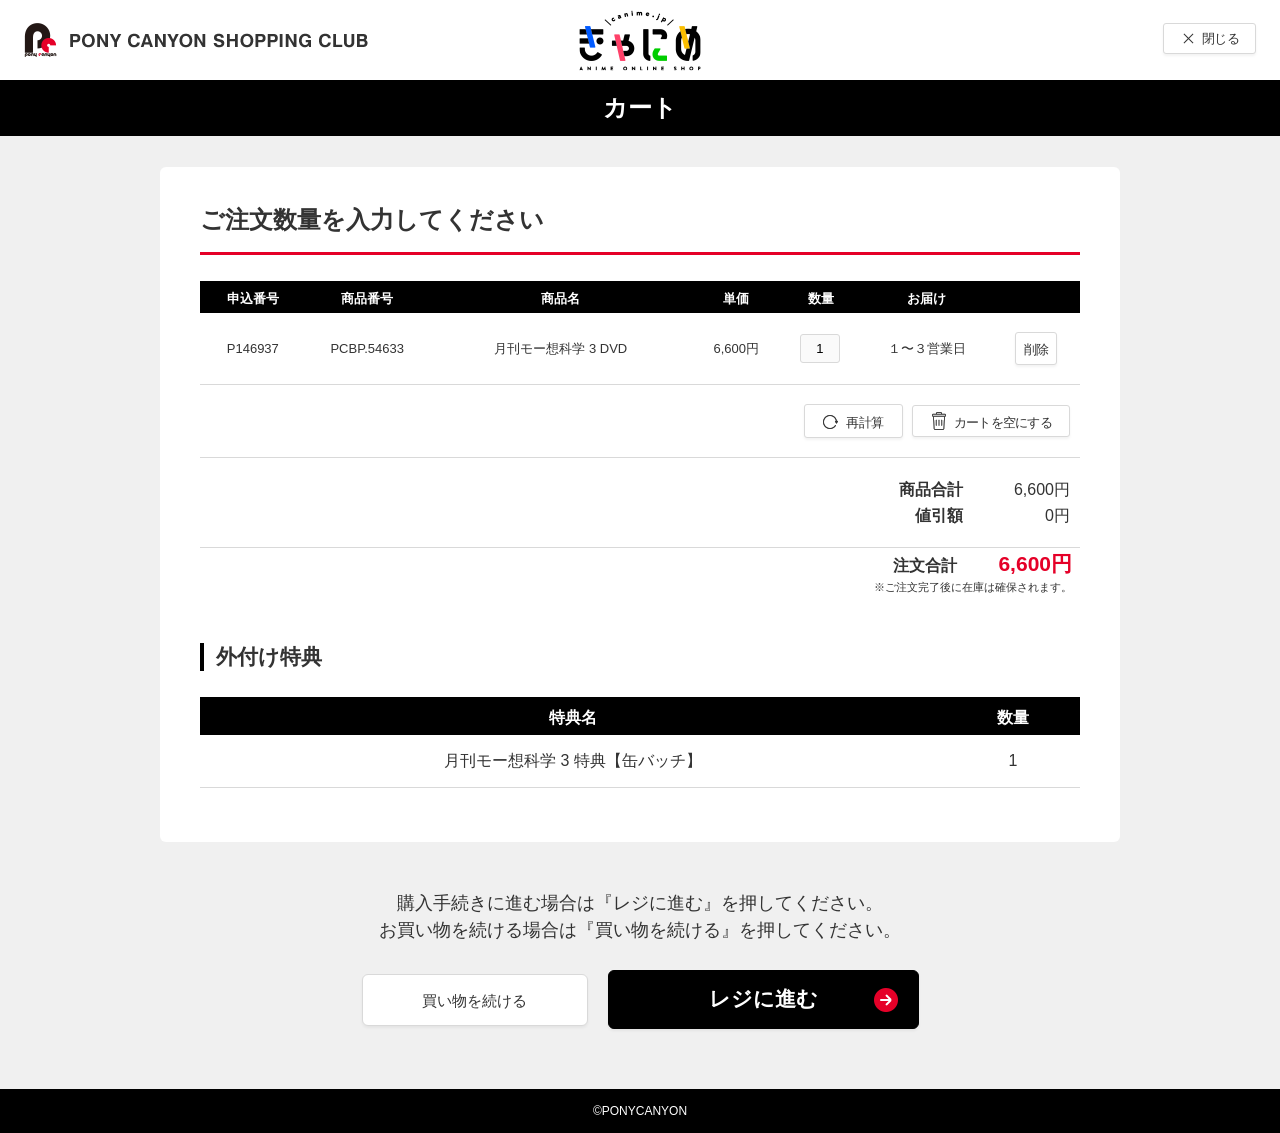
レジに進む (763, 998)
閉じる (1220, 38)
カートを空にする (1003, 422)
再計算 (864, 422)
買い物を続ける (474, 1000)
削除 (1036, 349)
